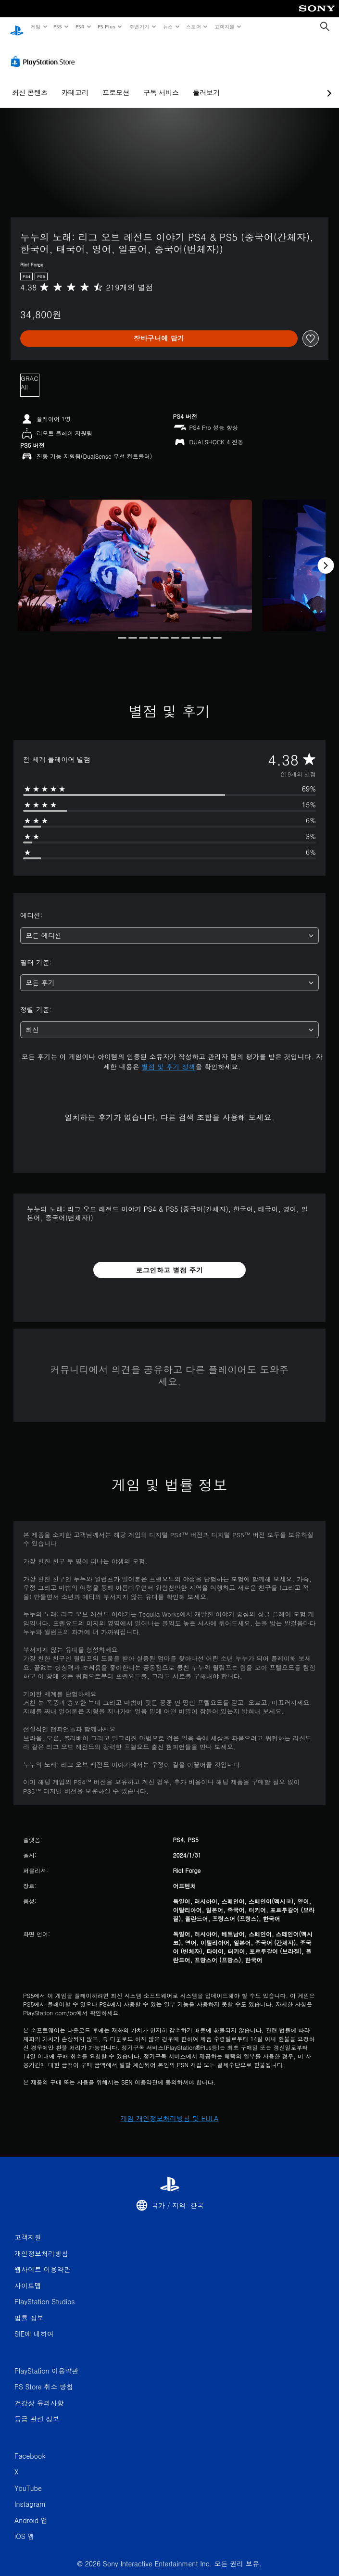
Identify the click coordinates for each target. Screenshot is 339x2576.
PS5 (58, 26)
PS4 (80, 26)
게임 (35, 26)
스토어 (193, 26)
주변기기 (139, 26)
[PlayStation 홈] (17, 26)
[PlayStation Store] (45, 52)
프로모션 (115, 83)
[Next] (325, 556)
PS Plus (106, 26)
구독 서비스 (161, 83)
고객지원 (224, 26)
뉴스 (168, 26)
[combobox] (169, 926)
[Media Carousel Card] (135, 556)
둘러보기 (206, 83)
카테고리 (75, 83)
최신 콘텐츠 (30, 83)
